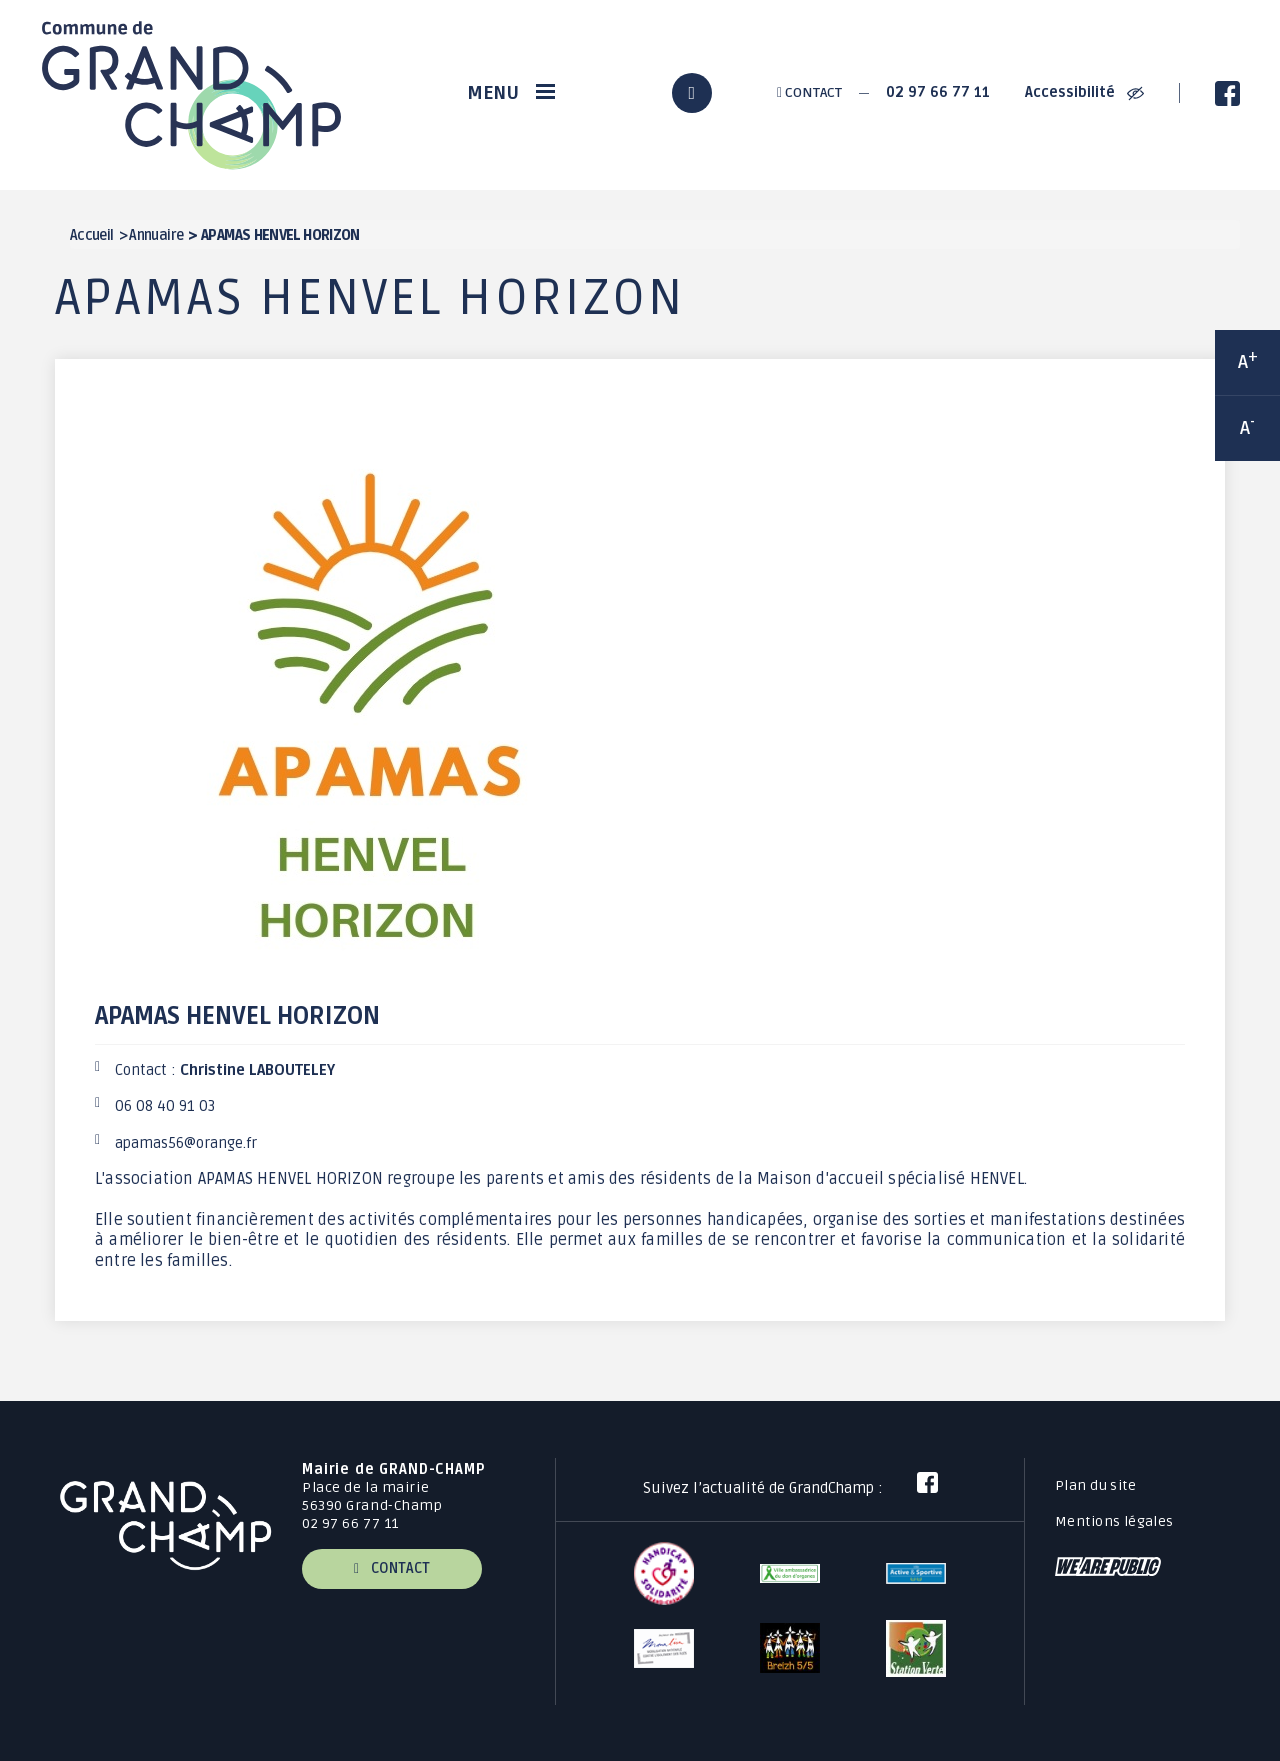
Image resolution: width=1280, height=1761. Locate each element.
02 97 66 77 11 (938, 92)
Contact (809, 92)
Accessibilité (1084, 92)
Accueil (92, 235)
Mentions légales (1114, 1521)
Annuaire (156, 235)
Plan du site (1095, 1485)
